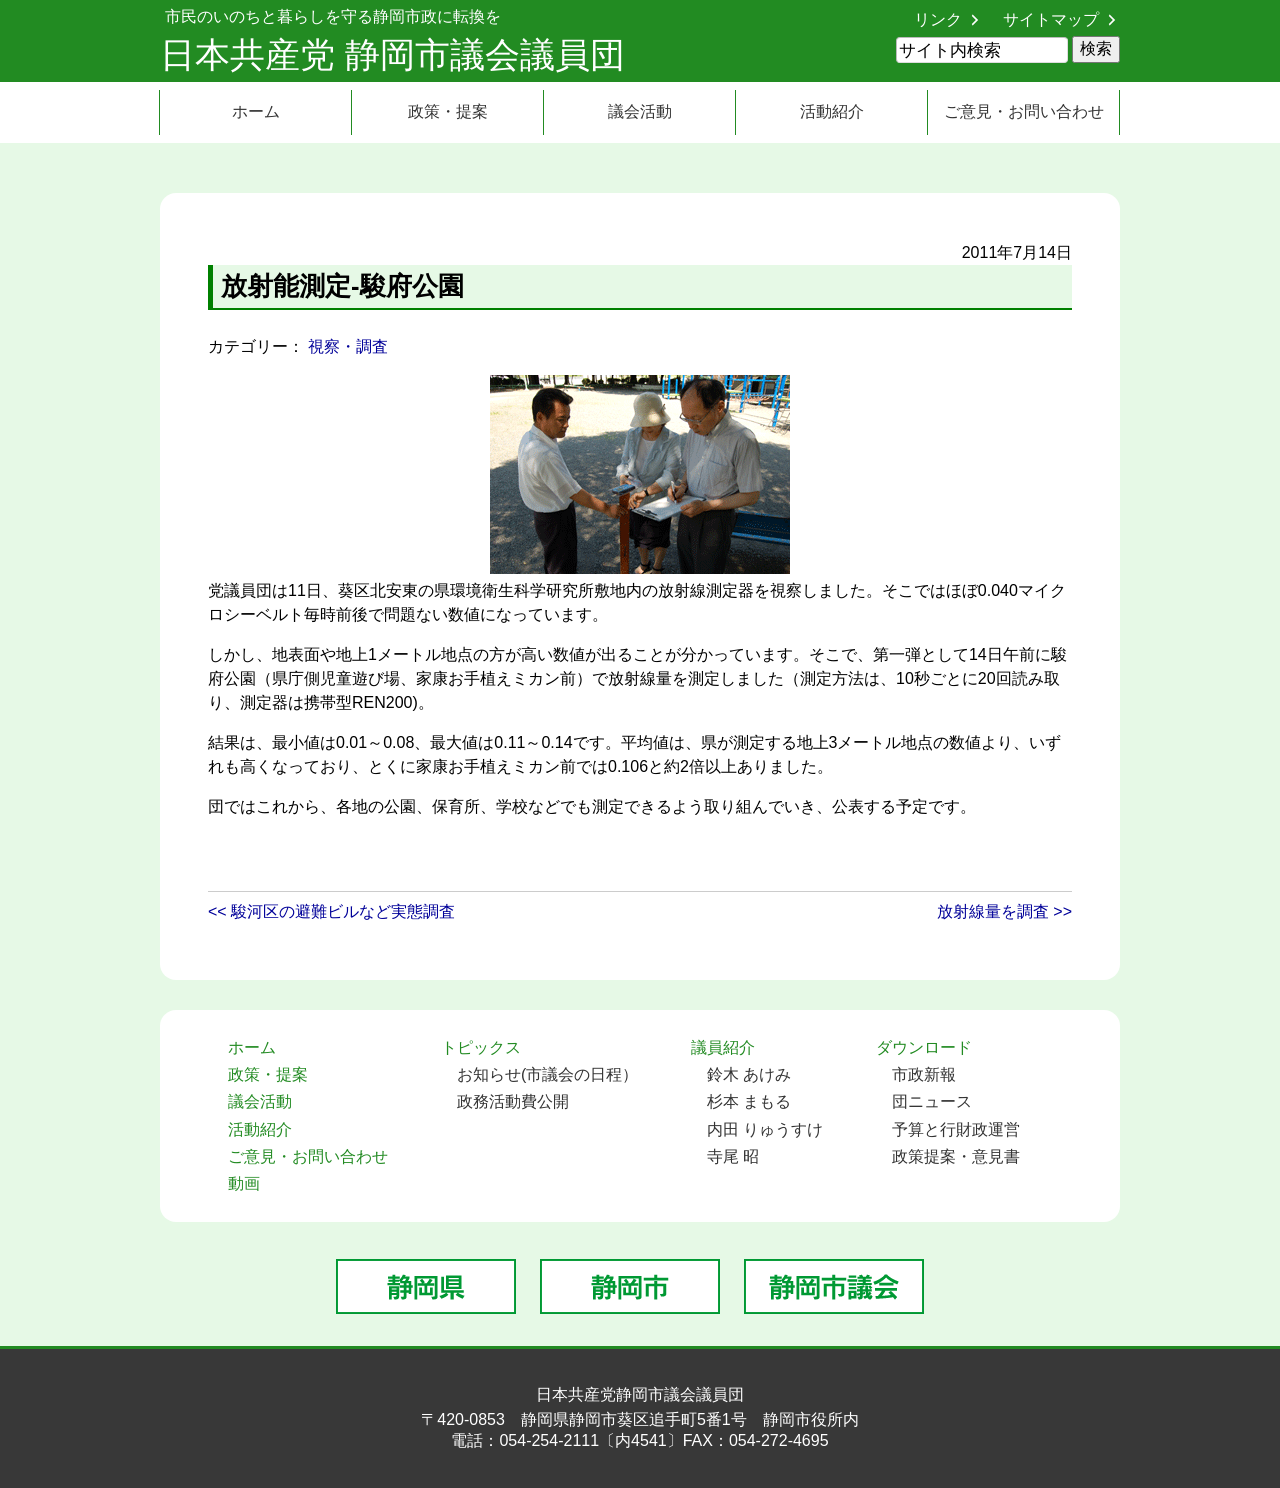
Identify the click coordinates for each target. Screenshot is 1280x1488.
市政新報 (924, 1074)
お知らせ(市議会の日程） (547, 1074)
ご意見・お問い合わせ (1024, 111)
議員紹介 (723, 1047)
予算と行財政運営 (956, 1129)
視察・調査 (348, 346)
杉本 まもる (749, 1101)
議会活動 (640, 111)
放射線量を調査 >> (1004, 911)
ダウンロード (924, 1047)
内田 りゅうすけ (765, 1129)
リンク (938, 19)
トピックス (481, 1047)
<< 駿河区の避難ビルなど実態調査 (331, 911)
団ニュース (932, 1101)
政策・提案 (448, 111)
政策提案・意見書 (956, 1156)
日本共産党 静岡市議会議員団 (392, 54)
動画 (244, 1183)
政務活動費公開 (513, 1101)
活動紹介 (832, 111)
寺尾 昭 (733, 1156)
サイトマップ (1051, 19)
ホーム (256, 111)
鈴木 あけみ (749, 1074)
